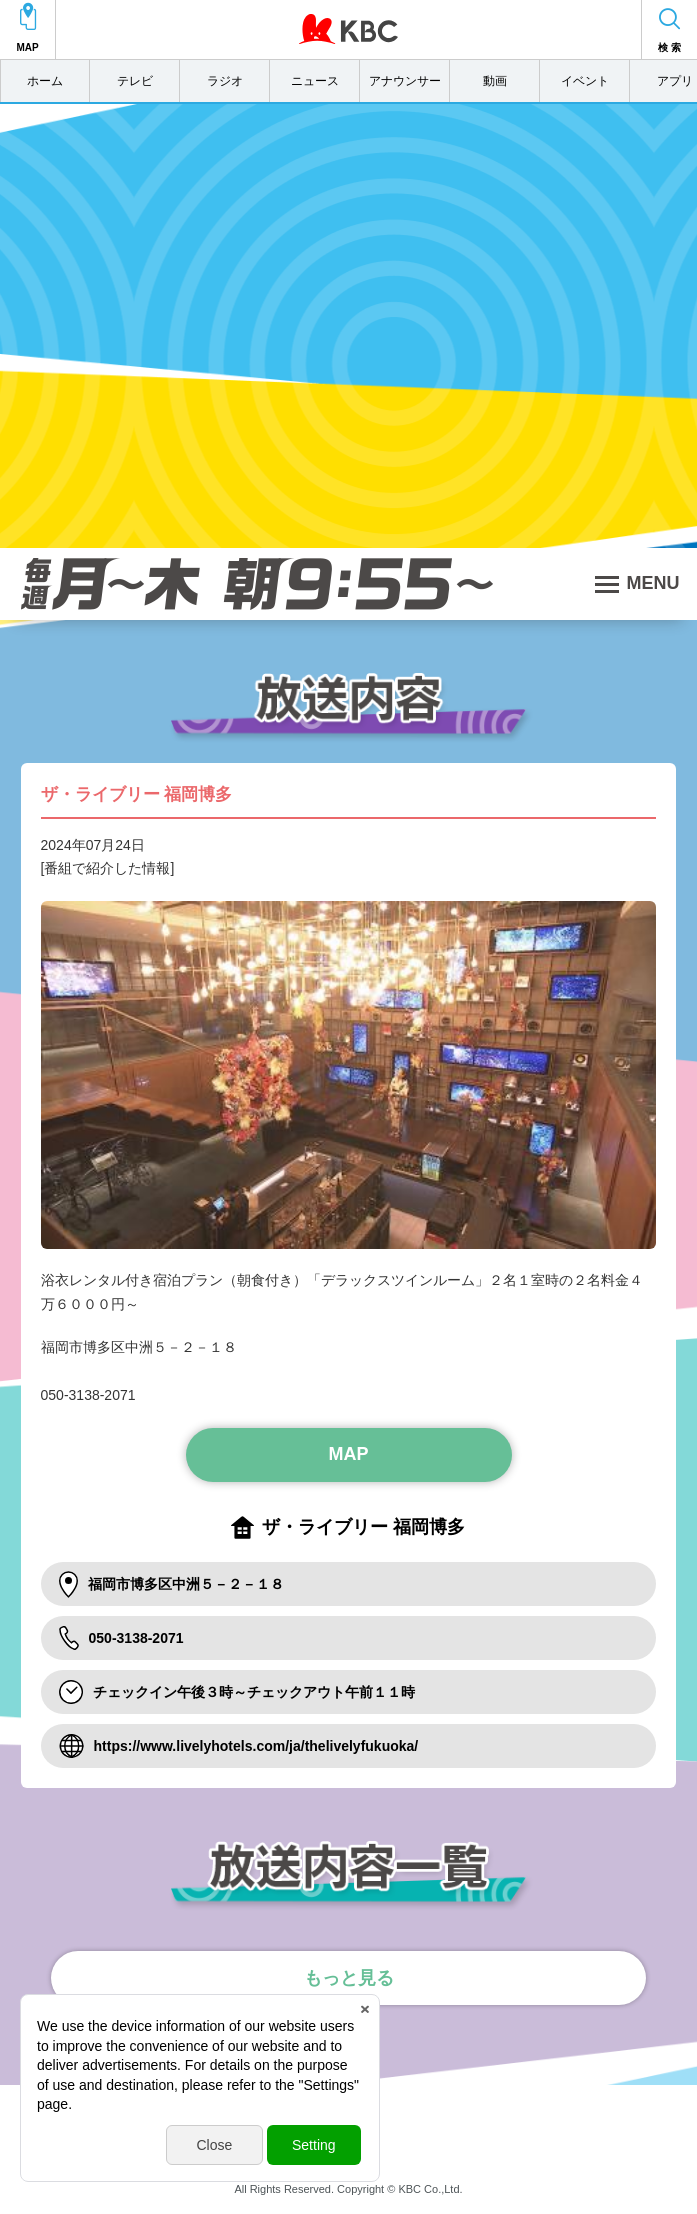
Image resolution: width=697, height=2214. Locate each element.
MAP (349, 1454)
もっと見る (349, 1978)
